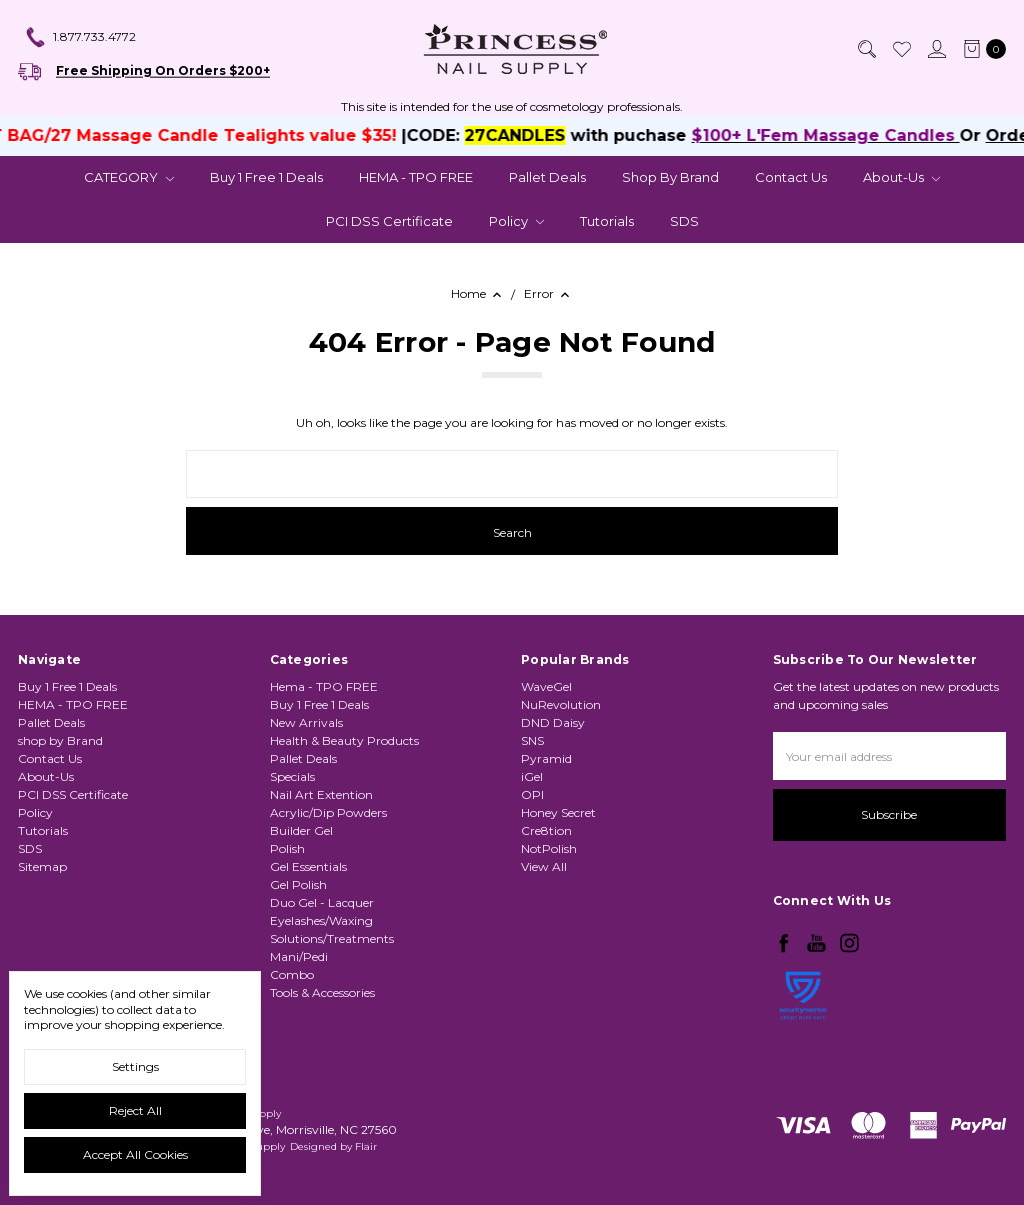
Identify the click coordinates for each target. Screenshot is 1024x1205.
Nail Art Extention (321, 794)
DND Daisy (553, 722)
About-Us (901, 177)
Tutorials (607, 221)
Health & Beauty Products (344, 740)
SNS (532, 740)
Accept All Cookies (135, 1154)
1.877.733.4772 (80, 38)
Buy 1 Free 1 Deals (266, 177)
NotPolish (549, 848)
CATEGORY (129, 177)
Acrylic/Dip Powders (328, 812)
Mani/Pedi (299, 956)
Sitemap (42, 866)
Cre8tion (546, 830)
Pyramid (546, 758)
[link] (803, 1048)
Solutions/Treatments (332, 938)
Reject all (135, 1110)
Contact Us (791, 177)
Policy (516, 221)
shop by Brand (670, 177)
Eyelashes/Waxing (321, 920)
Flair (366, 1146)
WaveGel (546, 686)
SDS (684, 221)
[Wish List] (901, 49)
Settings (135, 1066)
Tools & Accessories (322, 992)
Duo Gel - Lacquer (322, 902)
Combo (292, 974)
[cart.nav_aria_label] (980, 49)
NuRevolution (561, 704)
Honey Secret (558, 812)
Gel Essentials (308, 866)
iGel (532, 776)
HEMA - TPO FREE (416, 177)
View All (544, 866)
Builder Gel (301, 830)
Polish (287, 848)
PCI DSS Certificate (389, 221)
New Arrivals (306, 722)
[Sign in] (936, 49)
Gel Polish (298, 884)
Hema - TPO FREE (324, 686)
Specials (292, 776)
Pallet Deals (547, 177)
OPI (532, 794)
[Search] (866, 49)
